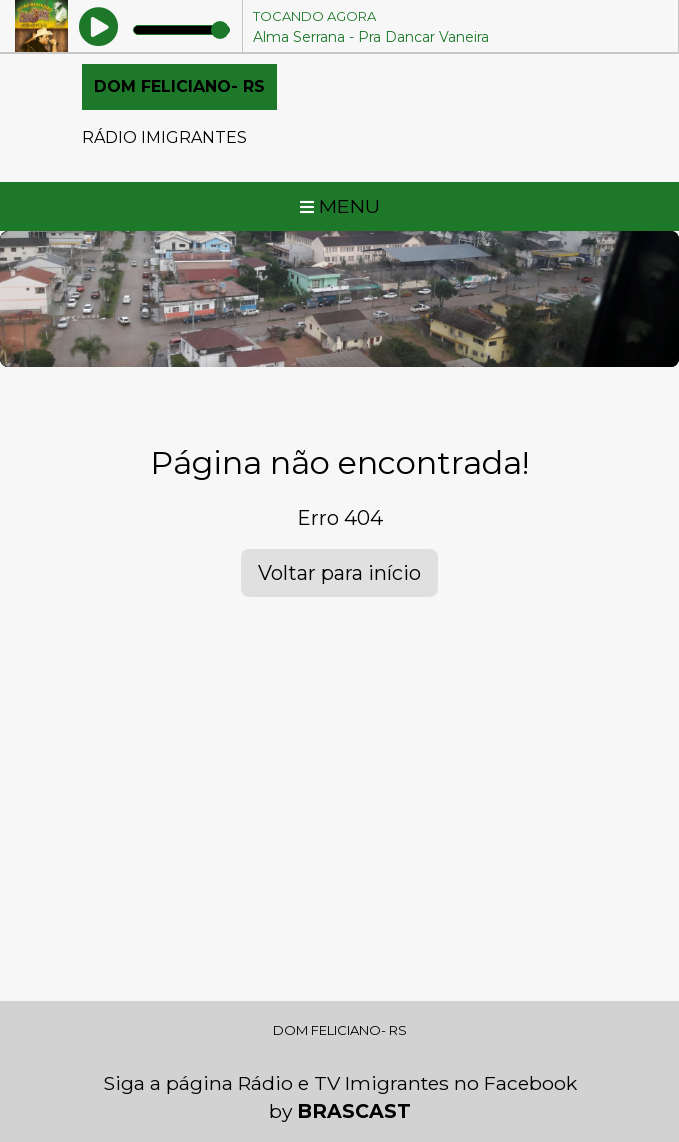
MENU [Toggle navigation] (340, 206)
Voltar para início (339, 573)
